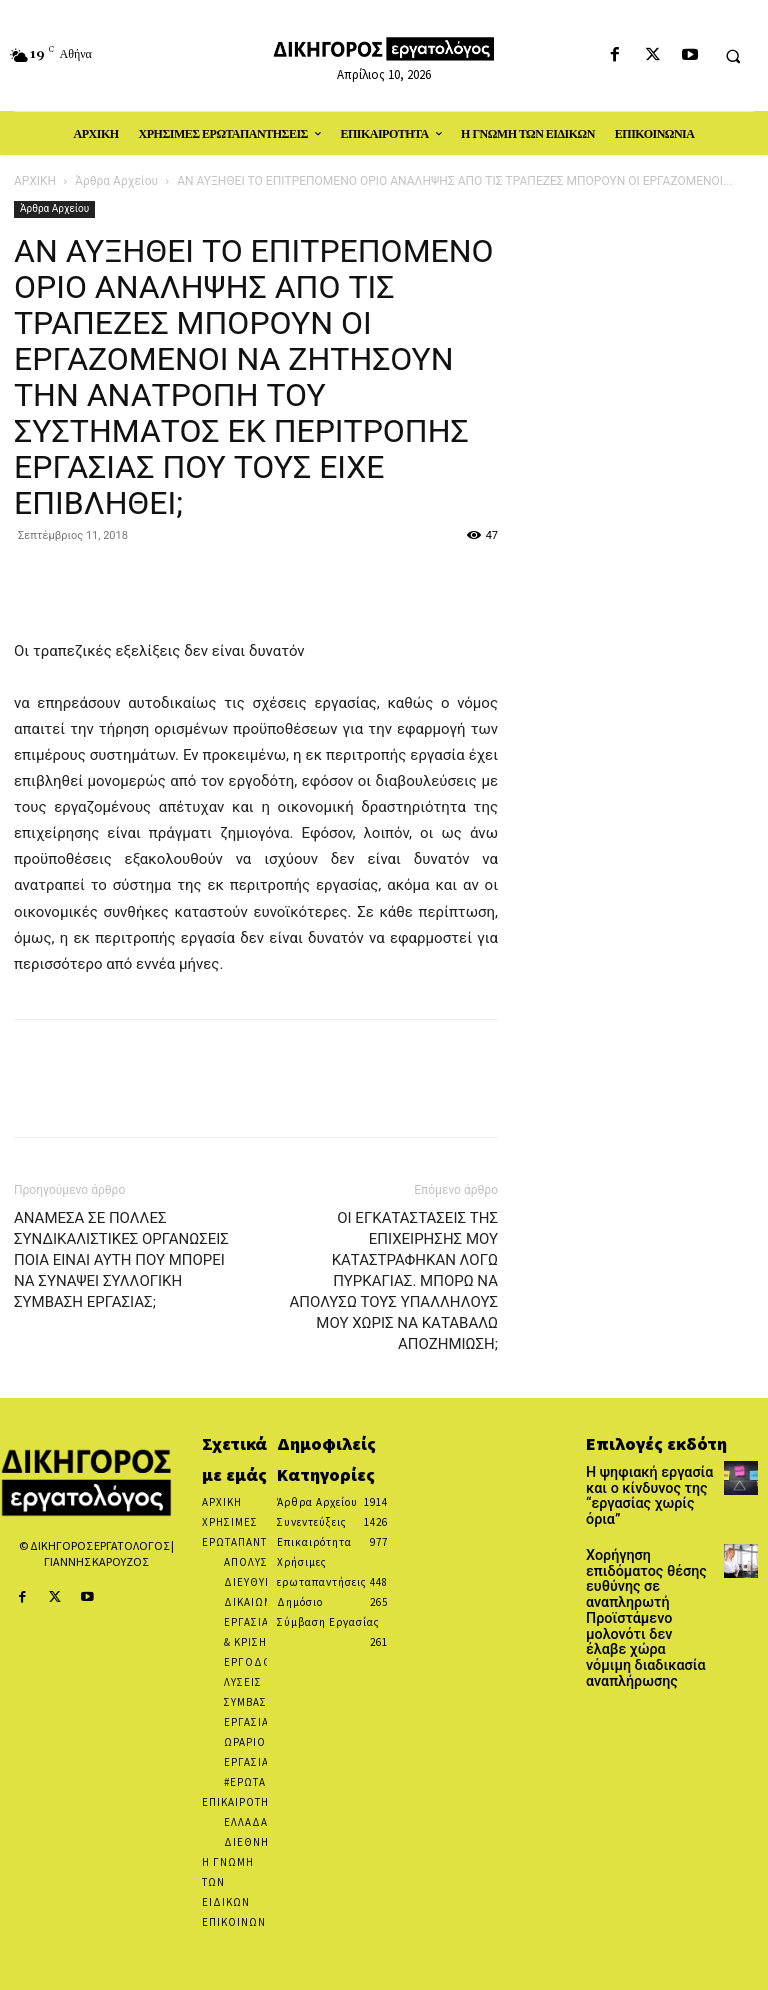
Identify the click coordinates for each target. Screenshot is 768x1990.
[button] (733, 56)
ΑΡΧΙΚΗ (35, 181)
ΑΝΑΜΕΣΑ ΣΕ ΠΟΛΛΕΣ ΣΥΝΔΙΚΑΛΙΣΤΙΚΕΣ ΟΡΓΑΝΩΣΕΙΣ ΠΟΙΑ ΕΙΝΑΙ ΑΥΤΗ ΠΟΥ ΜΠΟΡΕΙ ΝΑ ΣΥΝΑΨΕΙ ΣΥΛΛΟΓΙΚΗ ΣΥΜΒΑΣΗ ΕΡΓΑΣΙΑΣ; (121, 1260)
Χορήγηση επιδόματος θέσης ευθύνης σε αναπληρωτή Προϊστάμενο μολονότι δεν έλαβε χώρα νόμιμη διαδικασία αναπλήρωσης (648, 1571)
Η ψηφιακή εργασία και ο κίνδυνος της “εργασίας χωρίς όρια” (649, 1485)
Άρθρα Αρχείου (116, 181)
